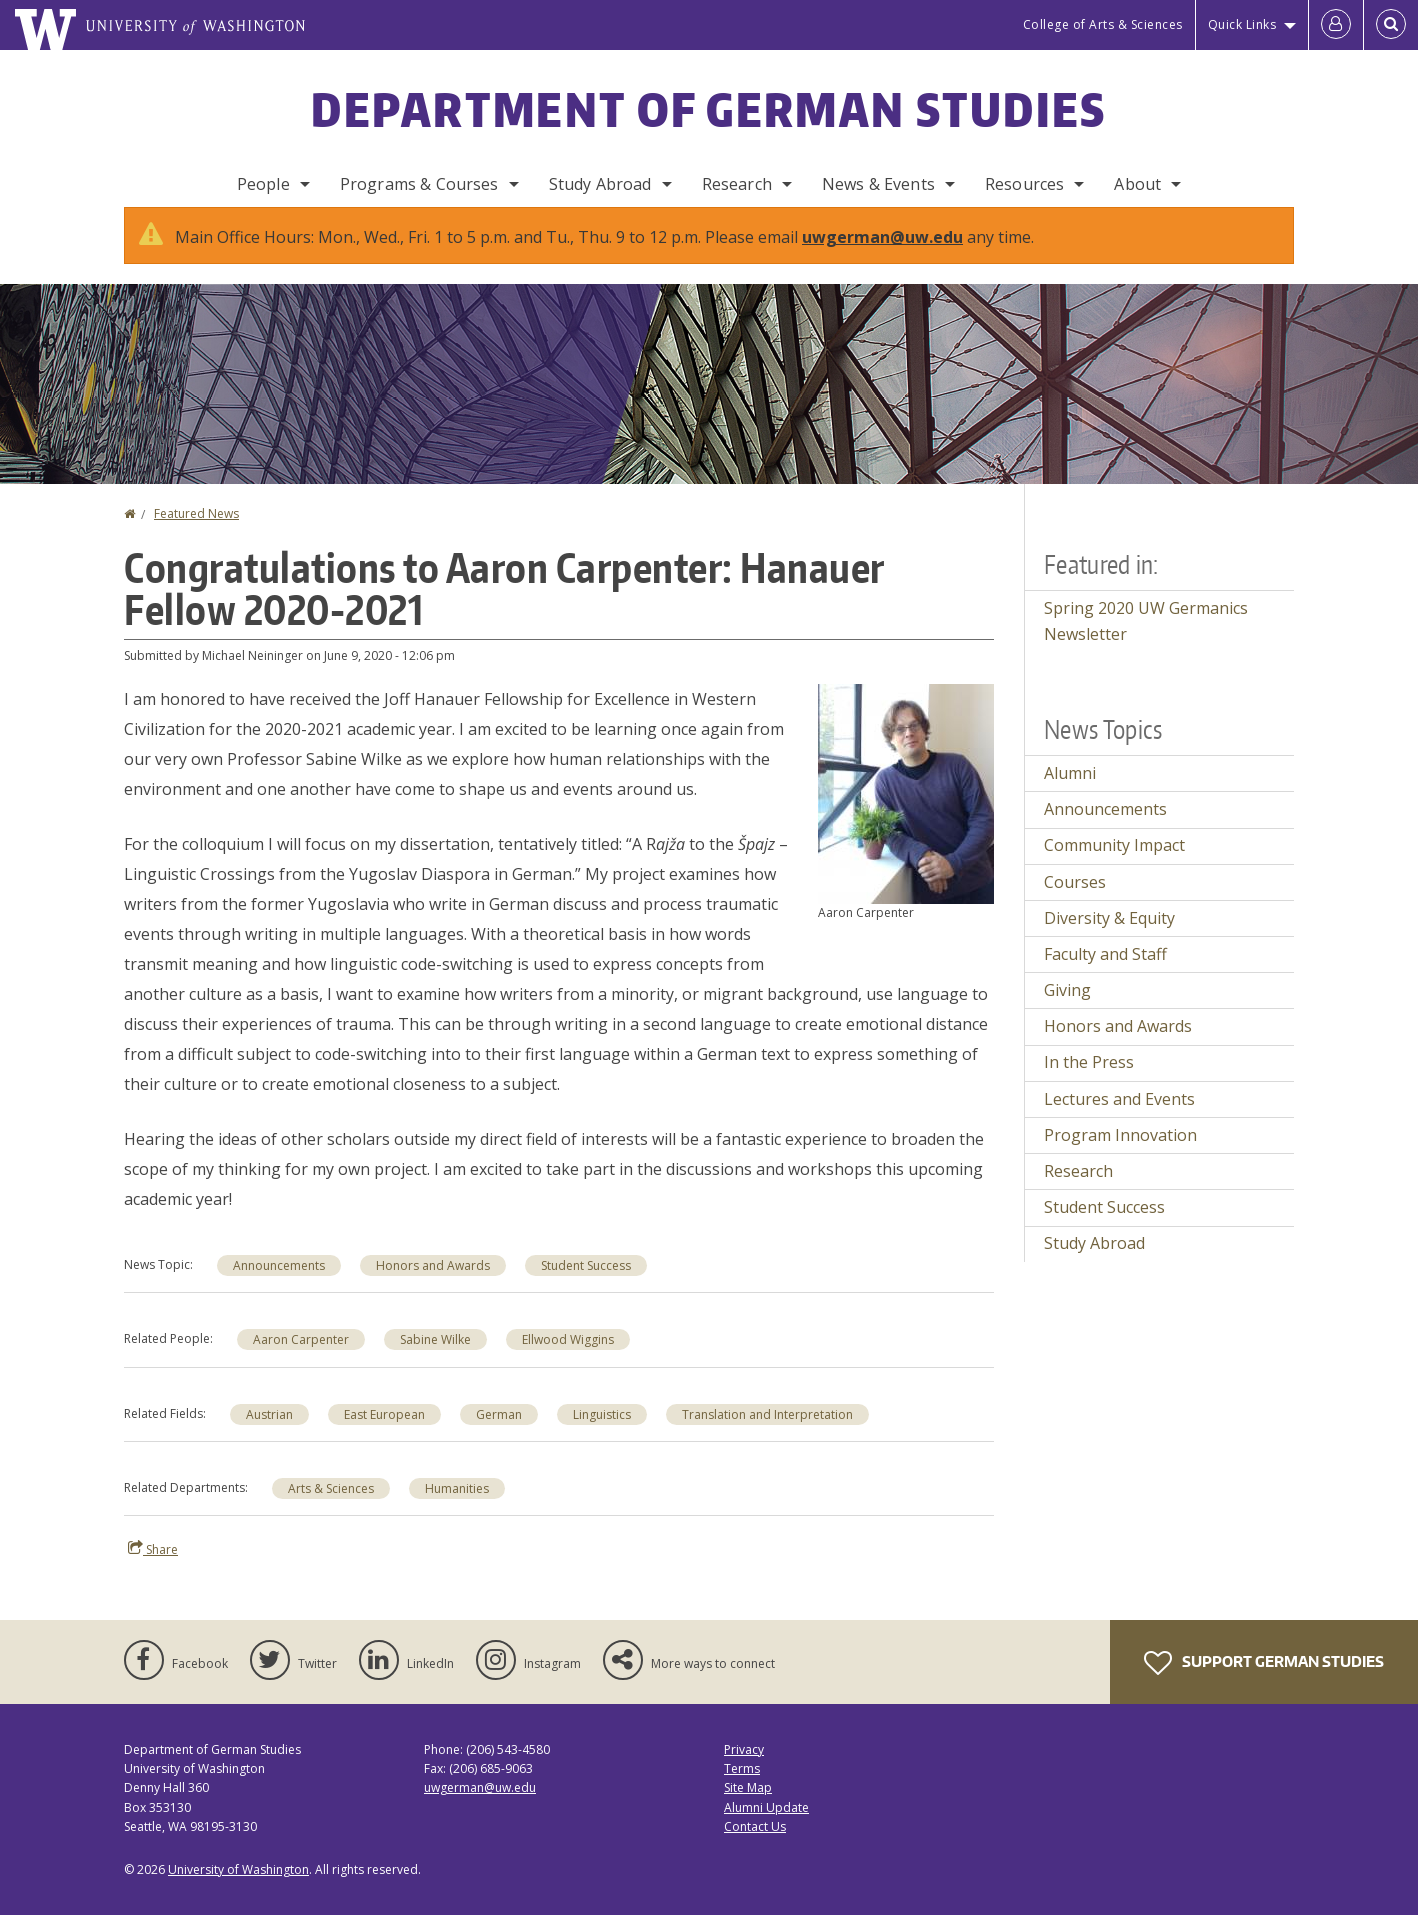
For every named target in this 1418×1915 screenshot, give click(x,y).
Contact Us (755, 1846)
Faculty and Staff (1105, 974)
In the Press (1089, 1082)
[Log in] (1336, 25)
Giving (1067, 1010)
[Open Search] (1391, 25)
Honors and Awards (433, 1285)
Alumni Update (766, 1827)
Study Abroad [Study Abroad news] (1094, 1263)
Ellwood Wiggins (568, 1359)
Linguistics (602, 1434)
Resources (1024, 184)
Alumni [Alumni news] (1070, 793)
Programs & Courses (419, 184)
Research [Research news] (1078, 1191)
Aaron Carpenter (301, 1359)
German (499, 1434)
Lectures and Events (1119, 1119)
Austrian (269, 1434)
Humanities (457, 1508)
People (263, 184)
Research (737, 184)
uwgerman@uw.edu (882, 257)
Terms (742, 1788)
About (1137, 184)
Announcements (279, 1285)
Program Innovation (1120, 1155)
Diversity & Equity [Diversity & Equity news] (1109, 938)
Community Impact (1114, 865)
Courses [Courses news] (1075, 902)
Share (153, 1569)
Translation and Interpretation (767, 1434)
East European (384, 1434)
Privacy (744, 1769)
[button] (906, 812)
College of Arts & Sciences (1103, 24)
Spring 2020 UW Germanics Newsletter (1146, 641)
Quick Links (1242, 24)
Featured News (196, 533)
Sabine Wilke (435, 1359)
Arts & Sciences (331, 1508)
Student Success (586, 1285)
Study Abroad (600, 184)
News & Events (878, 184)
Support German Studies (1264, 1683)
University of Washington (238, 1889)
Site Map (748, 1807)
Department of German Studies (708, 109)
